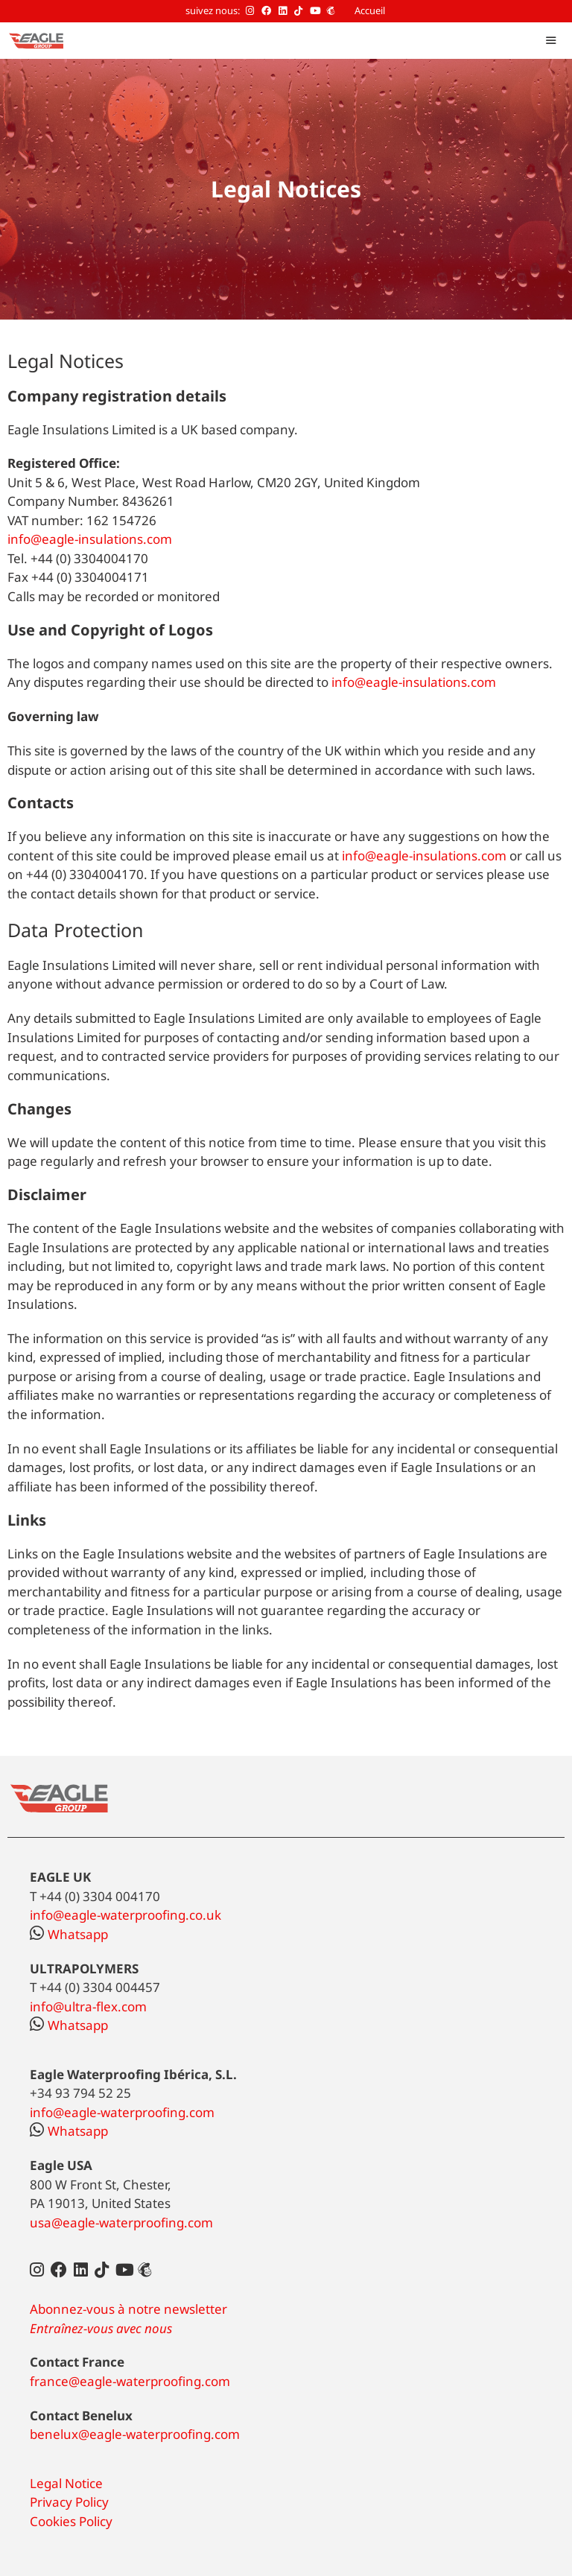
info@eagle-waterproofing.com (122, 2112)
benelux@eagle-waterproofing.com (135, 2434)
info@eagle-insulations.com (89, 539)
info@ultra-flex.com (88, 2006)
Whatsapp (69, 1934)
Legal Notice (66, 2483)
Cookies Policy (71, 2521)
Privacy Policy (69, 2501)
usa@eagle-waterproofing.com (121, 2222)
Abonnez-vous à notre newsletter (128, 2309)
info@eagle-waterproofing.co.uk (125, 1914)
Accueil (370, 10)
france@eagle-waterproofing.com (130, 2381)
